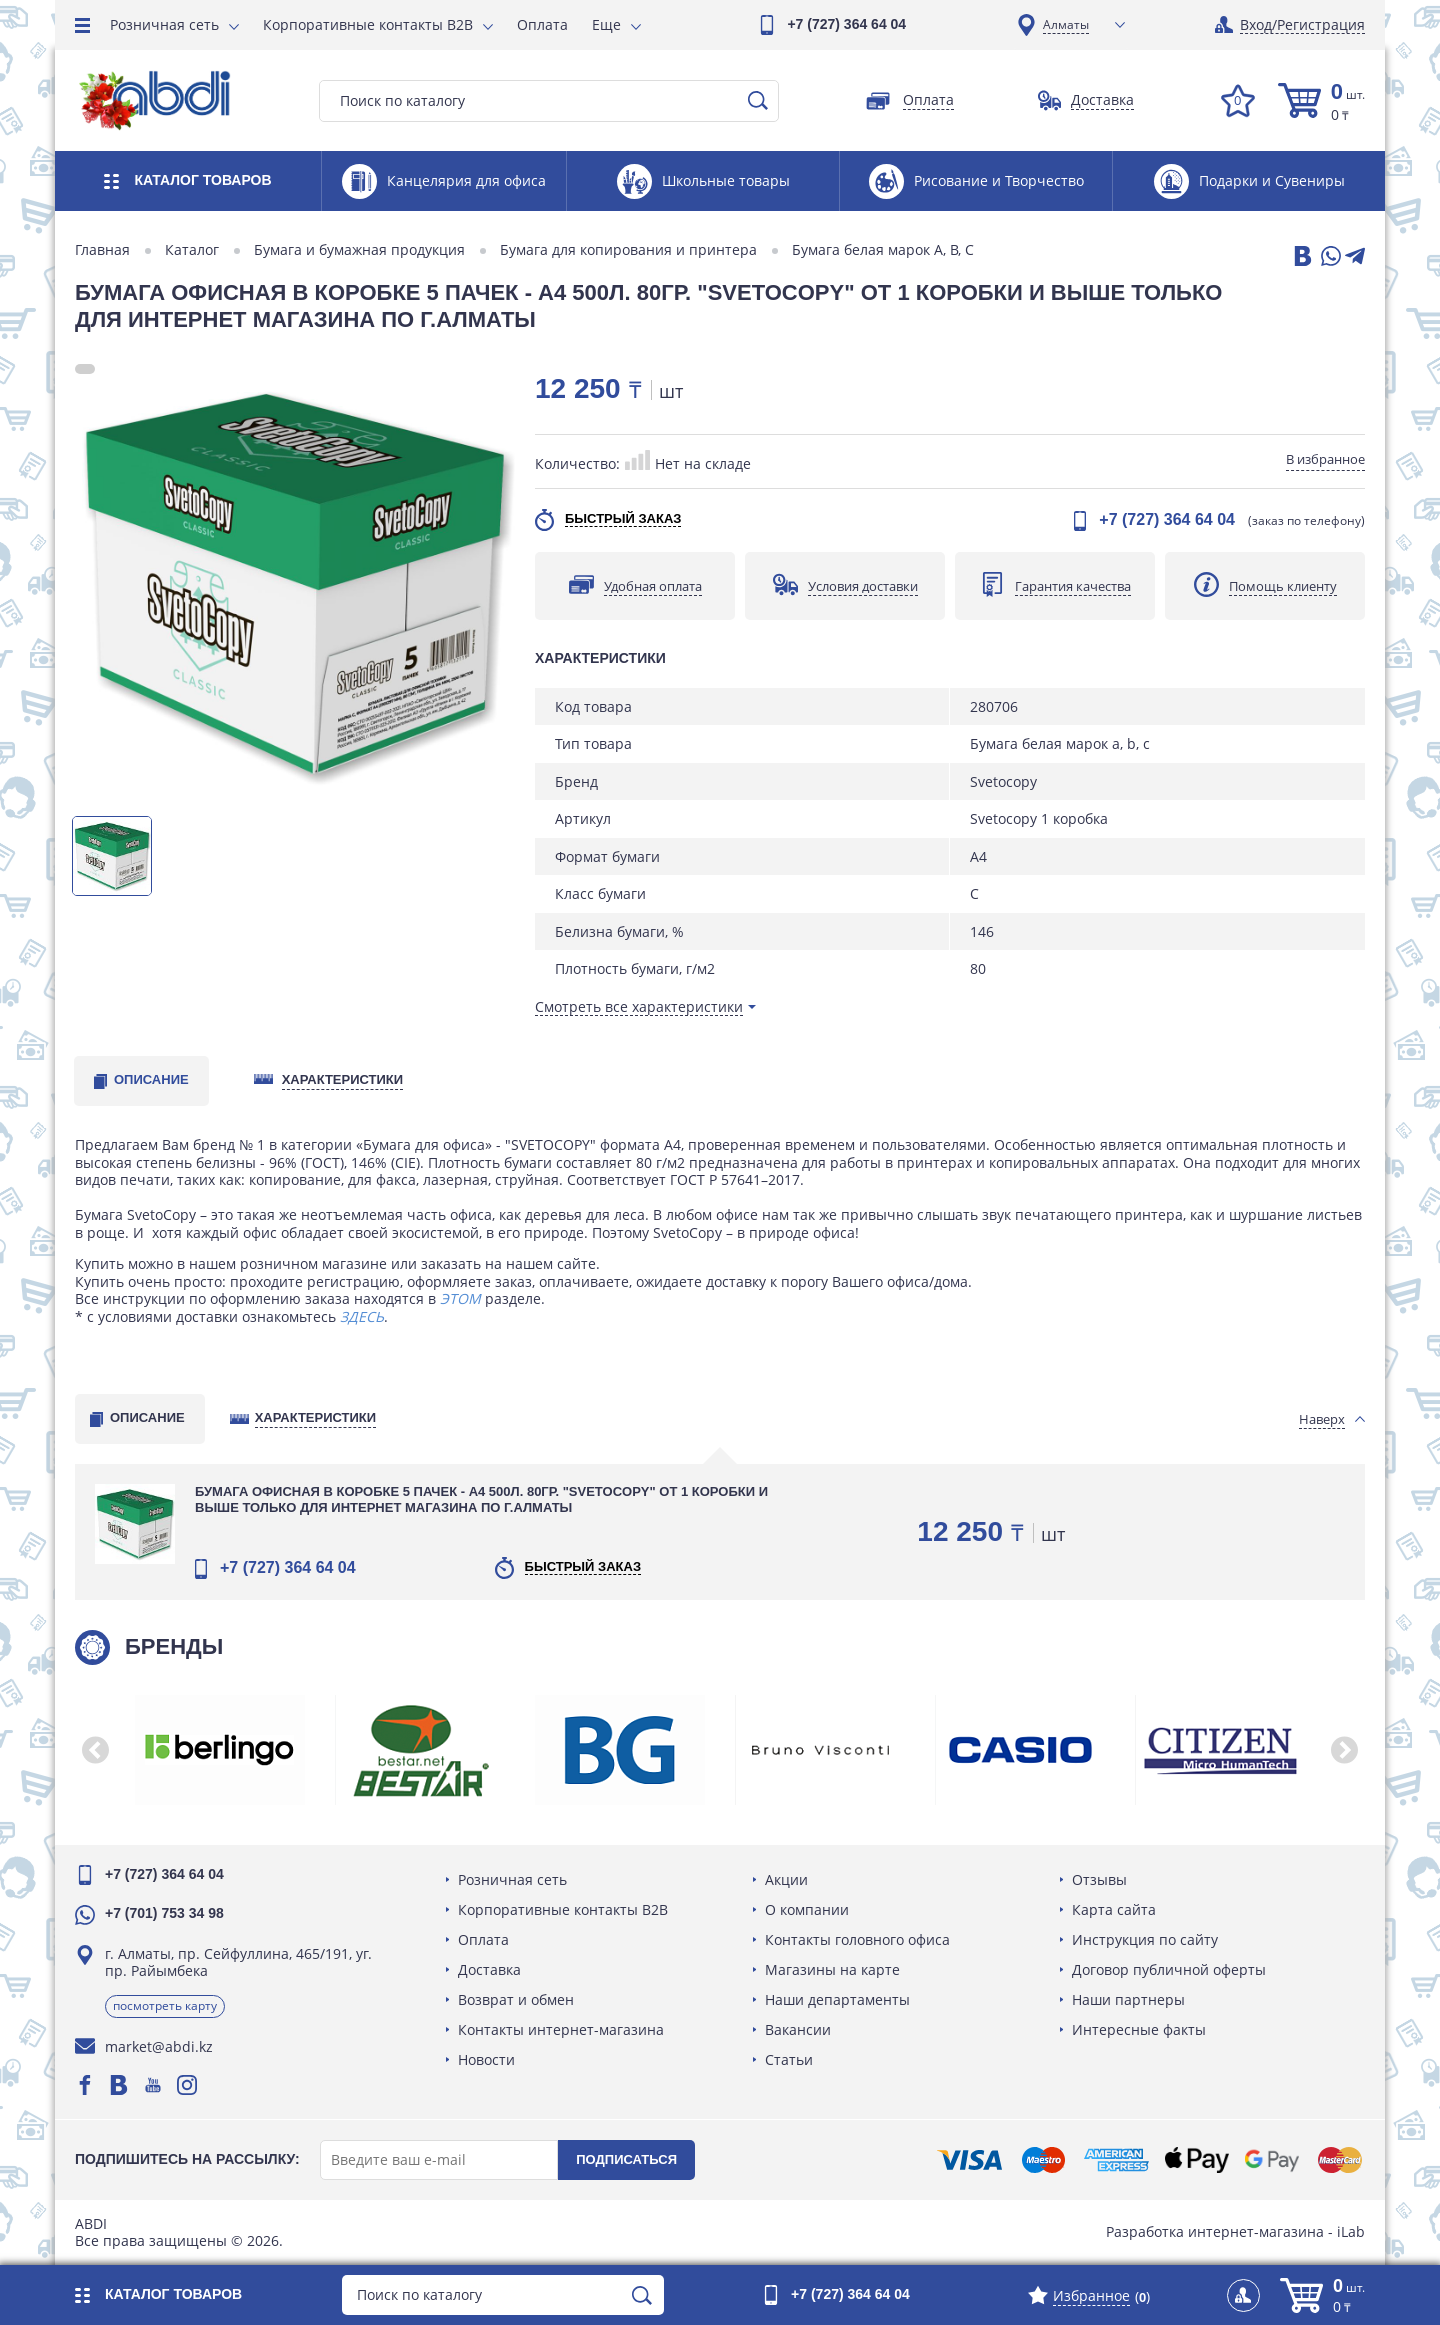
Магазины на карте (832, 1969)
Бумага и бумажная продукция (359, 250)
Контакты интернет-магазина (561, 2029)
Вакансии (798, 2029)
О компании (807, 1909)
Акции (786, 1879)
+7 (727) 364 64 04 (846, 24)
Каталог (192, 250)
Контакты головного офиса (857, 1939)
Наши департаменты (837, 1999)
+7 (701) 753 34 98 (164, 1913)
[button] (95, 1750)
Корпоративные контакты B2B (368, 24)
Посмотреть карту (165, 2005)
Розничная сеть (164, 24)
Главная (102, 250)
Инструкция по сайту (1145, 1939)
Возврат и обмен (516, 1999)
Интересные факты (1139, 2029)
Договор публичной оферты (1169, 1969)
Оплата (542, 24)
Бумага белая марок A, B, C (883, 250)
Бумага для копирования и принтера (628, 250)
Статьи (789, 2059)
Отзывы (1099, 1879)
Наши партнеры (1128, 1999)
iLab (1351, 2231)
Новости (486, 2059)
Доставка (489, 1969)
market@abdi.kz (159, 2046)
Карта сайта (1114, 1909)
